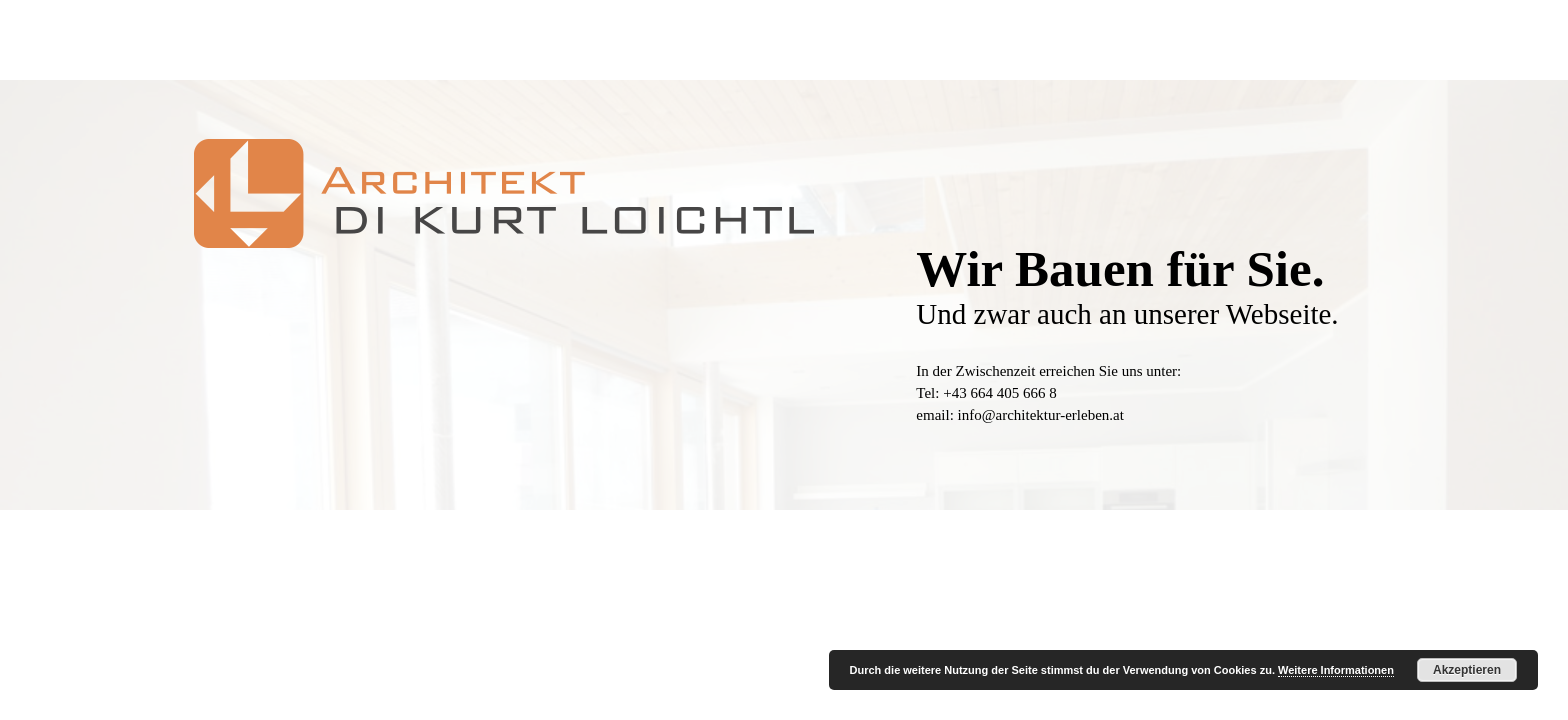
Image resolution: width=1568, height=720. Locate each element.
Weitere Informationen (1336, 670)
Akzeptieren (1467, 670)
